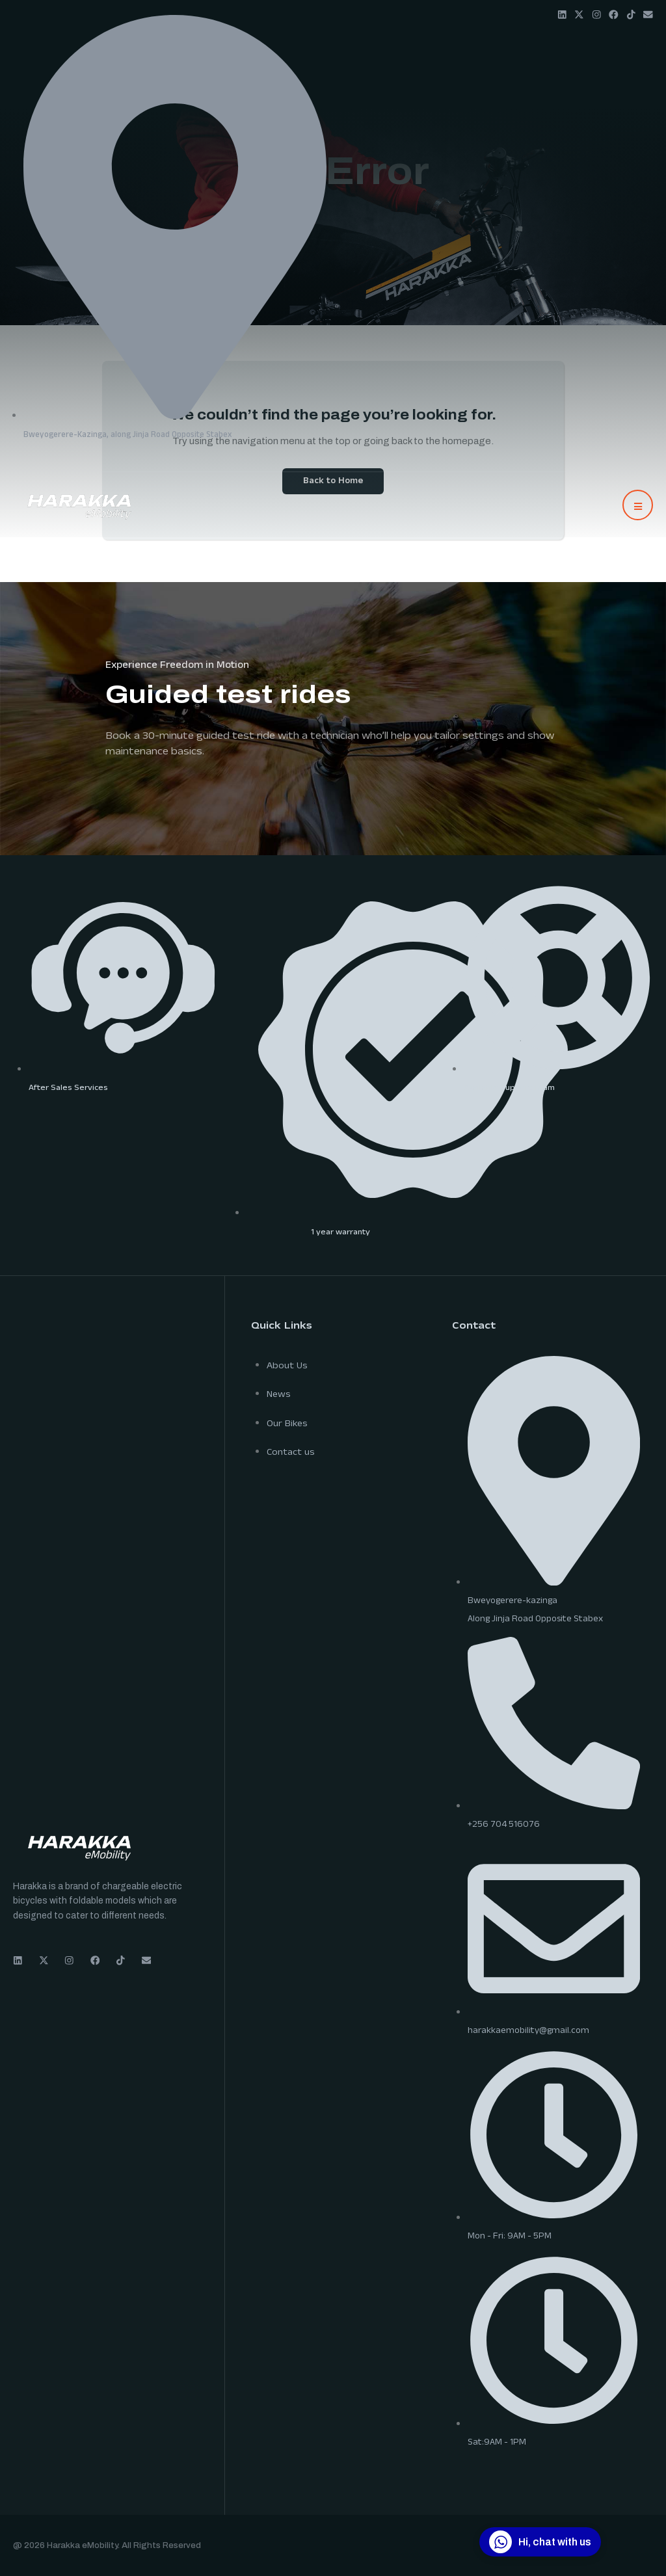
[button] (637, 505)
